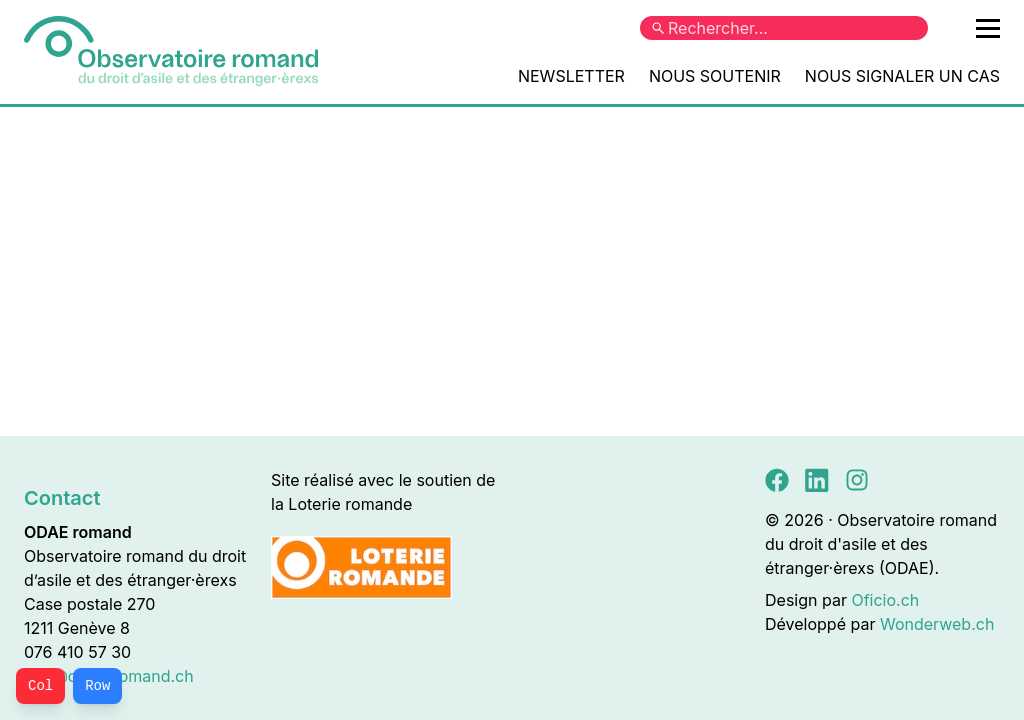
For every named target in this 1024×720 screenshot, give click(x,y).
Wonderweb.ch (937, 624)
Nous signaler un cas (902, 76)
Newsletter (571, 76)
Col (40, 686)
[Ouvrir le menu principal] (988, 28)
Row (97, 686)
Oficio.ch (885, 600)
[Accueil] (171, 52)
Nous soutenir (715, 76)
